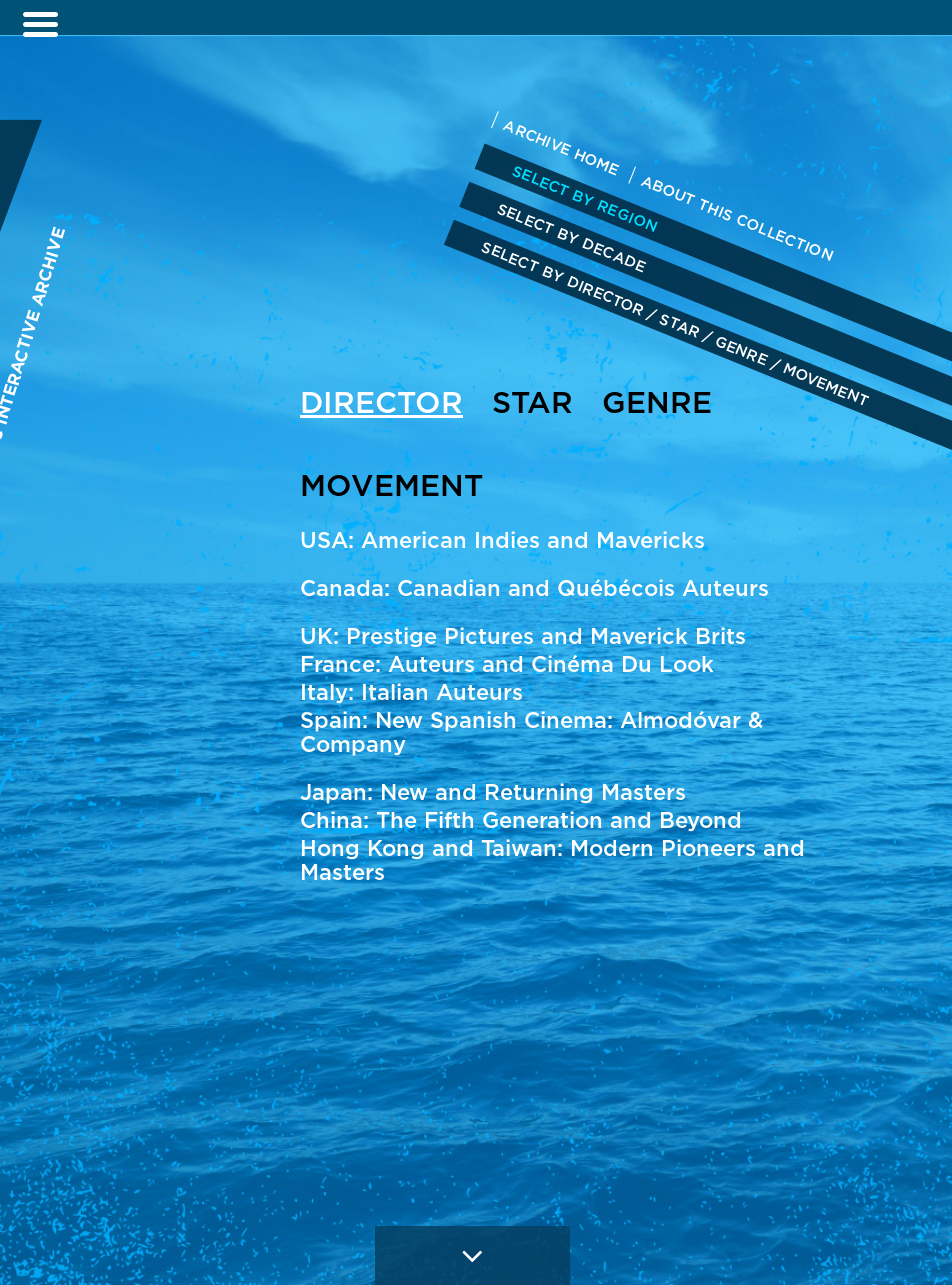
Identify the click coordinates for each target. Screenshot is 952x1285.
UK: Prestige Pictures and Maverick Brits (523, 636)
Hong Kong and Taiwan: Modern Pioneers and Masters (552, 860)
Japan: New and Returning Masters (493, 792)
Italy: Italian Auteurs (411, 692)
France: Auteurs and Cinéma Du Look (507, 664)
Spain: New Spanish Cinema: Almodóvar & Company (531, 732)
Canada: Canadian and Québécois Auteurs (534, 588)
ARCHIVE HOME (561, 147)
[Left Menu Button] (40, 25)
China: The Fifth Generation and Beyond (521, 820)
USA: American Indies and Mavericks (502, 540)
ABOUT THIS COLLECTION (737, 218)
